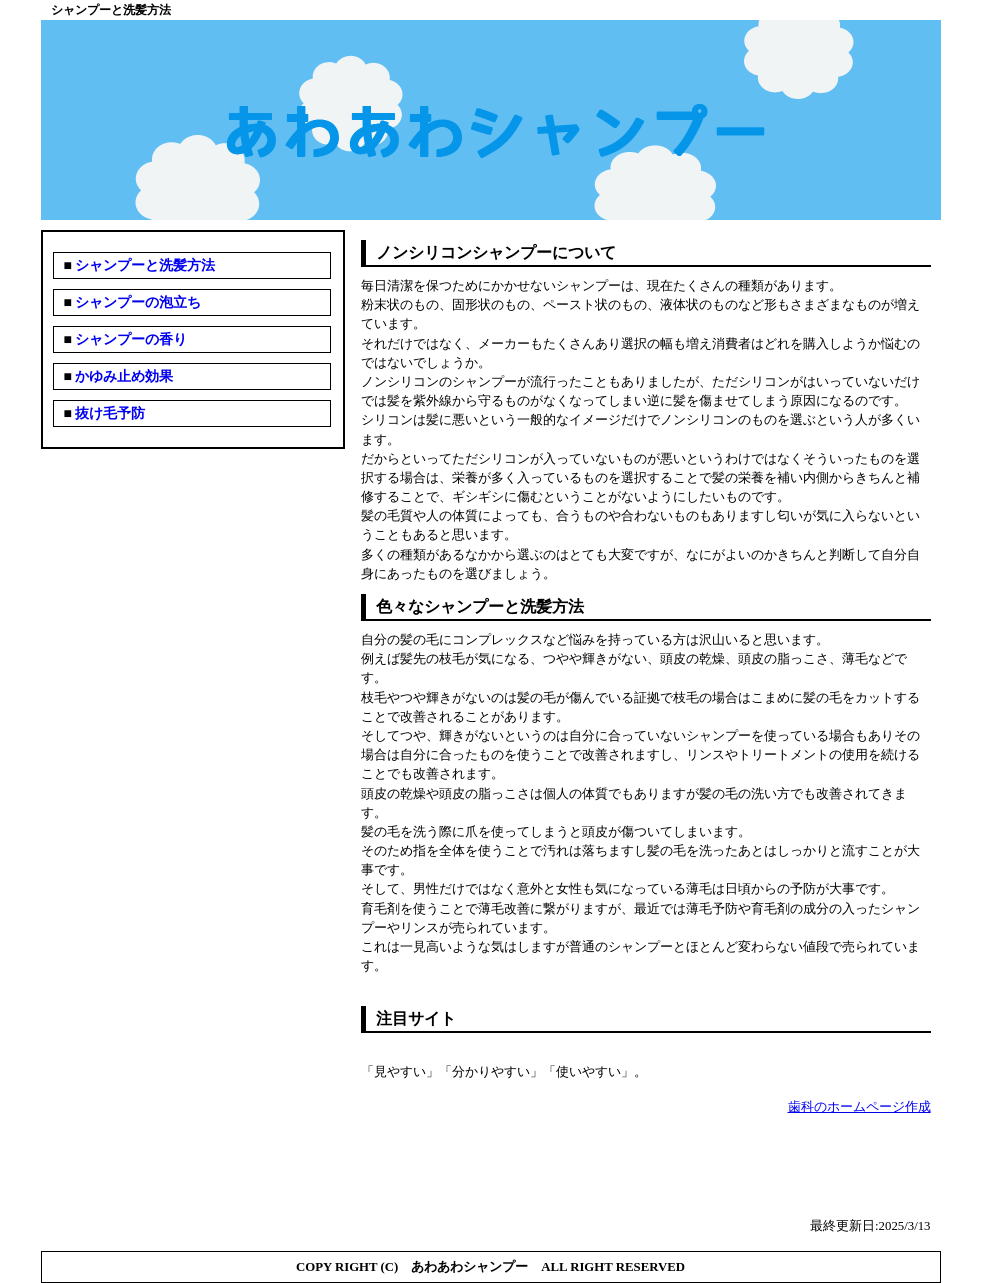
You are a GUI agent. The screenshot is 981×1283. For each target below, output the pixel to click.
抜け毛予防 (109, 413)
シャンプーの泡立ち (137, 302)
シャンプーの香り (130, 339)
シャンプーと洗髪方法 (144, 265)
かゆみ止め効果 (123, 376)
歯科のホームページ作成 (859, 1107)
